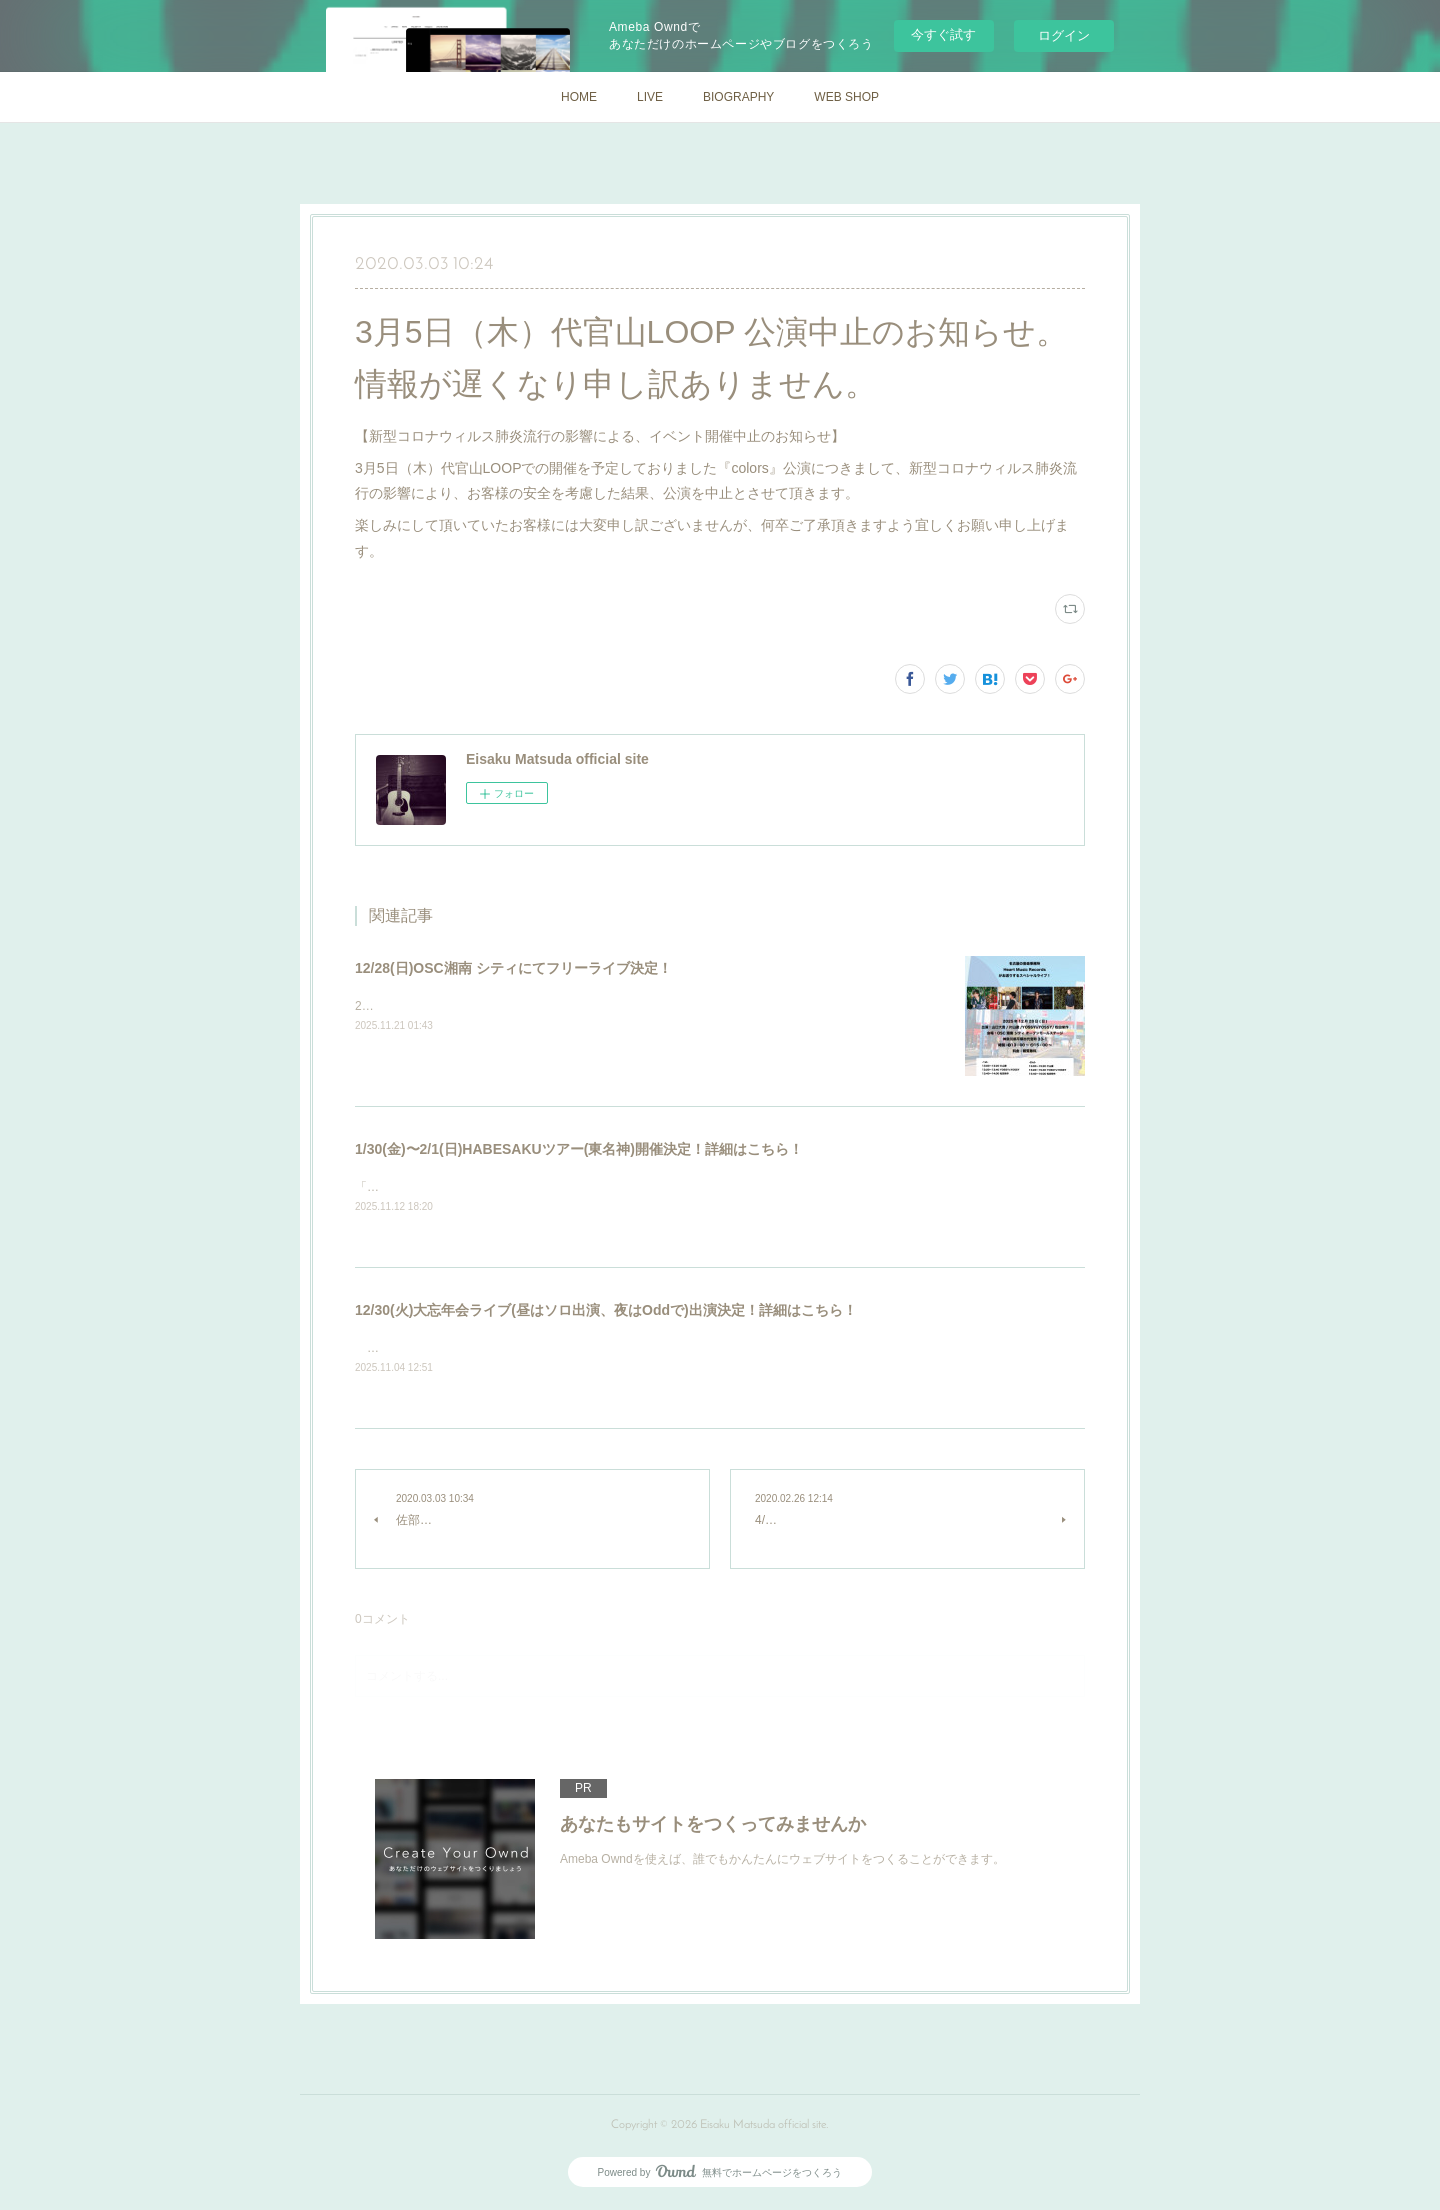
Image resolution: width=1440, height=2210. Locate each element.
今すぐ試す (943, 34)
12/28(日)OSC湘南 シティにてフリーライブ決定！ (513, 968)
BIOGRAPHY (738, 97)
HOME (579, 97)
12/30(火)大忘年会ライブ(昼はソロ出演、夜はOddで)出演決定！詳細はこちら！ (606, 1311)
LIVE (650, 97)
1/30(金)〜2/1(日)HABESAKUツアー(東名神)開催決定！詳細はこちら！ (579, 1149)
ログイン (1064, 35)
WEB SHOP (846, 97)
